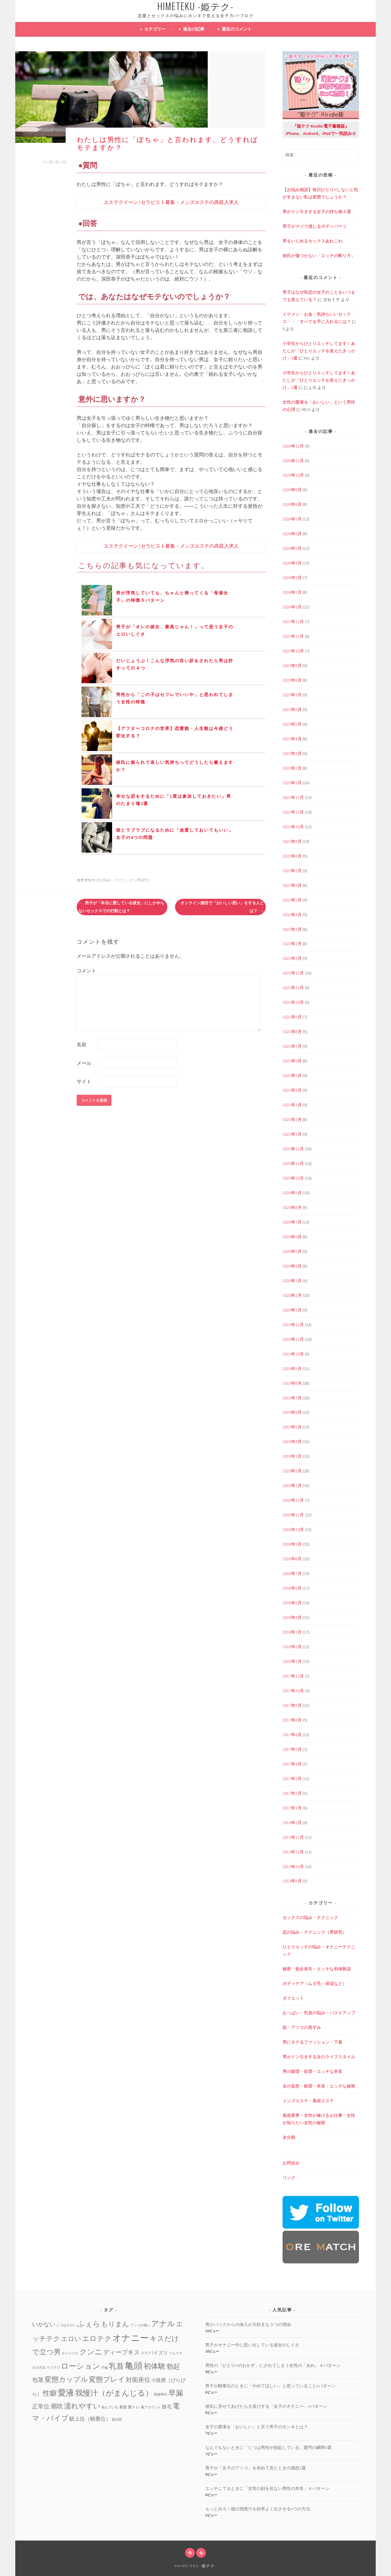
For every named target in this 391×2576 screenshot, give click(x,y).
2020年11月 (293, 1163)
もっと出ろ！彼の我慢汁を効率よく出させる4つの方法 (257, 2509)
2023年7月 (292, 695)
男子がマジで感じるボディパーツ (315, 226)
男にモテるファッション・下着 (312, 2042)
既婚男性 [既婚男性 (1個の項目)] (160, 2394)
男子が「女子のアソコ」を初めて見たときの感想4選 (255, 2468)
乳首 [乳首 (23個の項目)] (116, 2366)
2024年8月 (292, 504)
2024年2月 (292, 592)
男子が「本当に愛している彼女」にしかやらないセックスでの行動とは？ (121, 906)
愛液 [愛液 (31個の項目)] (66, 2392)
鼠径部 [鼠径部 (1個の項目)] (117, 2420)
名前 (81, 1044)
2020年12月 (293, 1149)
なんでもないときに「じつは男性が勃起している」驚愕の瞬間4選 (268, 2447)
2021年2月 (292, 1119)
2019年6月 (292, 1412)
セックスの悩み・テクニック (310, 1917)
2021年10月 (293, 1002)
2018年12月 (293, 1500)
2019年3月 (292, 1456)
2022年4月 (292, 914)
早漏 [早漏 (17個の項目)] (175, 2393)
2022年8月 (292, 856)
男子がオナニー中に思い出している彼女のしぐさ (252, 2345)
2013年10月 (293, 1866)
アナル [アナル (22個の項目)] (163, 2323)
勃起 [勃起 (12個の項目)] (173, 2366)
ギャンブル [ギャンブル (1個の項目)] (70, 2353)
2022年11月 (293, 812)
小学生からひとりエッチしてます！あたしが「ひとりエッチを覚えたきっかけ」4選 (319, 351)
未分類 (289, 2137)
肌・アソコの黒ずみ (302, 2027)
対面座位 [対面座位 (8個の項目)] (138, 2379)
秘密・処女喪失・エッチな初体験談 (317, 1969)
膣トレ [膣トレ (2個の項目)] (134, 2407)
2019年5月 (292, 1427)
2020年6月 (292, 1236)
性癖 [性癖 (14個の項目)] (50, 2393)
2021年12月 (293, 973)
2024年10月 (293, 475)
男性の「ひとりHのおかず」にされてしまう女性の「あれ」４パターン (273, 2365)
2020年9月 (292, 1192)
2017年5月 (292, 1749)
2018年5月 (292, 1602)
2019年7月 (292, 1398)
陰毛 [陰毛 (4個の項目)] (167, 2407)
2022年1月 (292, 958)
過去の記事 (193, 29)
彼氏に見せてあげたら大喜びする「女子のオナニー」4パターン (266, 2406)
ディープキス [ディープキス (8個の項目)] (121, 2352)
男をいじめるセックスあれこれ (312, 241)
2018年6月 (292, 1588)
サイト (84, 1081)
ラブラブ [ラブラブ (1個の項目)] (53, 2368)
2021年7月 (292, 1046)
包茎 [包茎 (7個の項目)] (38, 2379)
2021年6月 (292, 1061)
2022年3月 (292, 929)
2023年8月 (292, 680)
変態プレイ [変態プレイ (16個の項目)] (107, 2379)
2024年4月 (292, 563)
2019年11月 (293, 1339)
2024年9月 (292, 489)
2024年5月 (292, 548)
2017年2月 (292, 1793)
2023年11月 (293, 636)
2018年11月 (293, 1515)
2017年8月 (292, 1720)
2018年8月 (292, 1559)
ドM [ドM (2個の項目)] (144, 2353)
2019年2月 (292, 1471)
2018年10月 (293, 1529)
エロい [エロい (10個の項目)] (71, 2339)
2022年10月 (293, 826)
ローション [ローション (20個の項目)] (80, 2366)
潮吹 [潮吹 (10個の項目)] (56, 2406)
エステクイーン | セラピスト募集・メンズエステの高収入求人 (171, 202)
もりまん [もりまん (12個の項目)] (115, 2324)
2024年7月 (292, 519)
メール (84, 1063)
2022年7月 (292, 870)
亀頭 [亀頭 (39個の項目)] (134, 2365)
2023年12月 (293, 621)
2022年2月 (292, 943)
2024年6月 (292, 533)
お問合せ (291, 2163)
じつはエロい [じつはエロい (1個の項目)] (66, 2325)
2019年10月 (293, 1354)
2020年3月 (292, 1280)
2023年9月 (292, 665)
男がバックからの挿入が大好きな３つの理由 (248, 2324)
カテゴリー (155, 29)
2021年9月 (292, 1017)
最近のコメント (237, 29)
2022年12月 (293, 797)
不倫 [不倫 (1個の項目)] (104, 2368)
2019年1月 (292, 1485)
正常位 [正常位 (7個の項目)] (40, 2406)
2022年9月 (292, 841)
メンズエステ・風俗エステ (308, 2100)
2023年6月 (292, 709)
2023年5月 (292, 724)
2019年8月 (292, 1383)
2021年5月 (292, 1075)
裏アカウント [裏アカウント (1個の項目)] (151, 2407)
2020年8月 (292, 1207)
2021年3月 (292, 1105)
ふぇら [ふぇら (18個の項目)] (88, 2323)
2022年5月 (292, 900)
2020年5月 (292, 1251)
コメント (86, 970)
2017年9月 (292, 1705)
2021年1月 (292, 1134)
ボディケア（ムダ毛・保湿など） (315, 1983)
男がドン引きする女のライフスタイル (319, 2056)
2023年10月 (293, 651)
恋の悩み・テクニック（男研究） (124, 880)
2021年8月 (292, 1031)
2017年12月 (293, 1676)
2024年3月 (292, 577)
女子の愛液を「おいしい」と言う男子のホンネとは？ (256, 2426)
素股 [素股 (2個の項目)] (123, 2407)
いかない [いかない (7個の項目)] (43, 2324)
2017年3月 (292, 1778)
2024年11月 (293, 460)
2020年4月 (292, 1266)
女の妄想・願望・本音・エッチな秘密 (319, 2086)
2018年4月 (292, 1617)
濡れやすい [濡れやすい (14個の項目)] (82, 2406)
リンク (289, 2177)
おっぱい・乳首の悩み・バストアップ (319, 2012)
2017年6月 (292, 1734)
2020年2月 (292, 1295)
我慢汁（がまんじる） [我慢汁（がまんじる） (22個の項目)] (114, 2393)
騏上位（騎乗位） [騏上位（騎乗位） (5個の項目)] (90, 2418)
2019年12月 (293, 1324)
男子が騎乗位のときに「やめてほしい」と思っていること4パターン (270, 2386)
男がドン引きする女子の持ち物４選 (317, 211)
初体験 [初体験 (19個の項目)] (155, 2366)
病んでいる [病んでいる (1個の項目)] (109, 2407)
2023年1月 (292, 782)
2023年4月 (292, 739)
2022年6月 (292, 885)
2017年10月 (293, 1690)
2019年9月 (292, 1368)
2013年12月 (293, 1837)
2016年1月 (292, 1822)
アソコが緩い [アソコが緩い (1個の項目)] (140, 2325)
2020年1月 (292, 1310)
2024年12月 (293, 446)
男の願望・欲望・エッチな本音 (312, 2071)
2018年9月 (292, 1544)
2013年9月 (292, 1881)
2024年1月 (292, 607)
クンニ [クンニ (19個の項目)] (90, 2351)
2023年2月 (292, 768)
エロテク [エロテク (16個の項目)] (96, 2338)
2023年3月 (292, 753)
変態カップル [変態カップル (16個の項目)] (66, 2379)
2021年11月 (293, 987)
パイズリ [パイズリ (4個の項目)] (158, 2352)
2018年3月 (292, 1632)
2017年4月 (292, 1764)
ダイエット (293, 1998)
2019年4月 (292, 1441)
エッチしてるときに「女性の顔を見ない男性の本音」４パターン (267, 2488)
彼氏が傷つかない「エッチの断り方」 (319, 255)
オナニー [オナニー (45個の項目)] (130, 2337)
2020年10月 (293, 1178)
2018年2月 (292, 1646)
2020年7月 (292, 1222)
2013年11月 (293, 1852)
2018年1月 (292, 1661)
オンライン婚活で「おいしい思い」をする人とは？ (222, 906)
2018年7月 (292, 1573)
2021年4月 (292, 1090)
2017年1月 (292, 1808)
